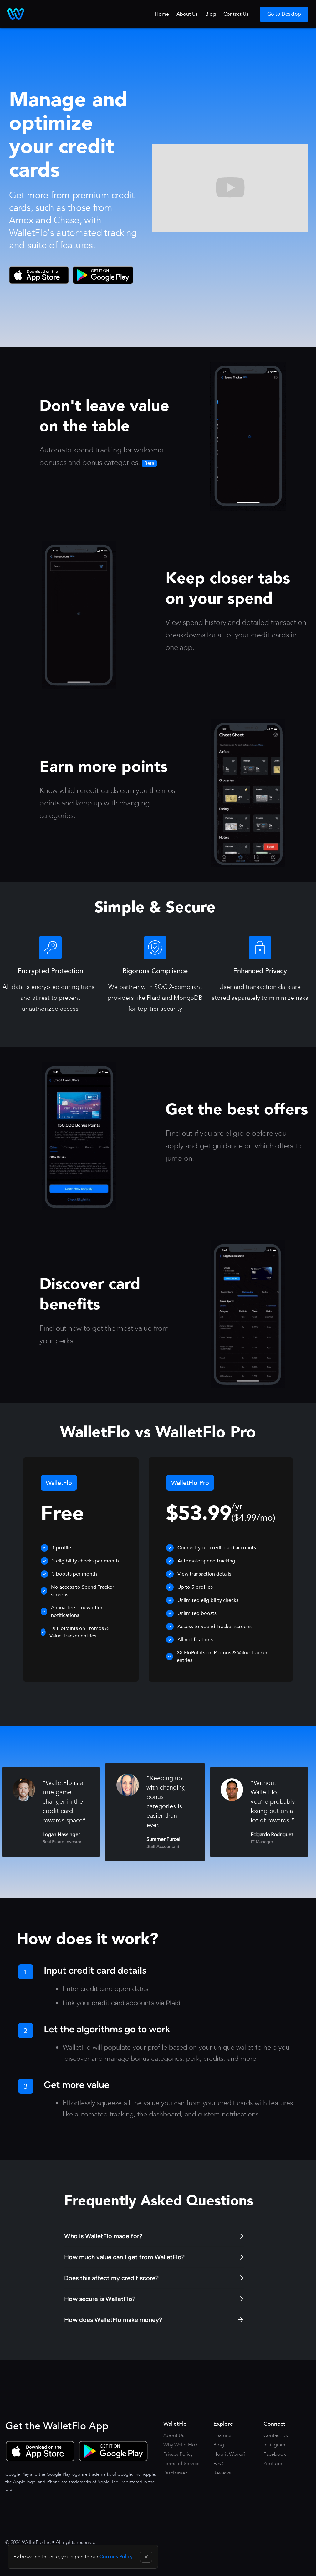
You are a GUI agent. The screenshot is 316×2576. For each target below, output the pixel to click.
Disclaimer (175, 2472)
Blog (210, 14)
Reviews (222, 2472)
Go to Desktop (284, 14)
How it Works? (229, 2454)
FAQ (218, 2463)
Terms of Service (181, 2463)
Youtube (272, 2463)
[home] (15, 14)
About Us (187, 14)
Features (222, 2435)
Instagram (274, 2444)
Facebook (274, 2454)
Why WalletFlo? (180, 2444)
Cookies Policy (116, 2556)
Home (162, 14)
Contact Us (235, 14)
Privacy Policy (178, 2454)
